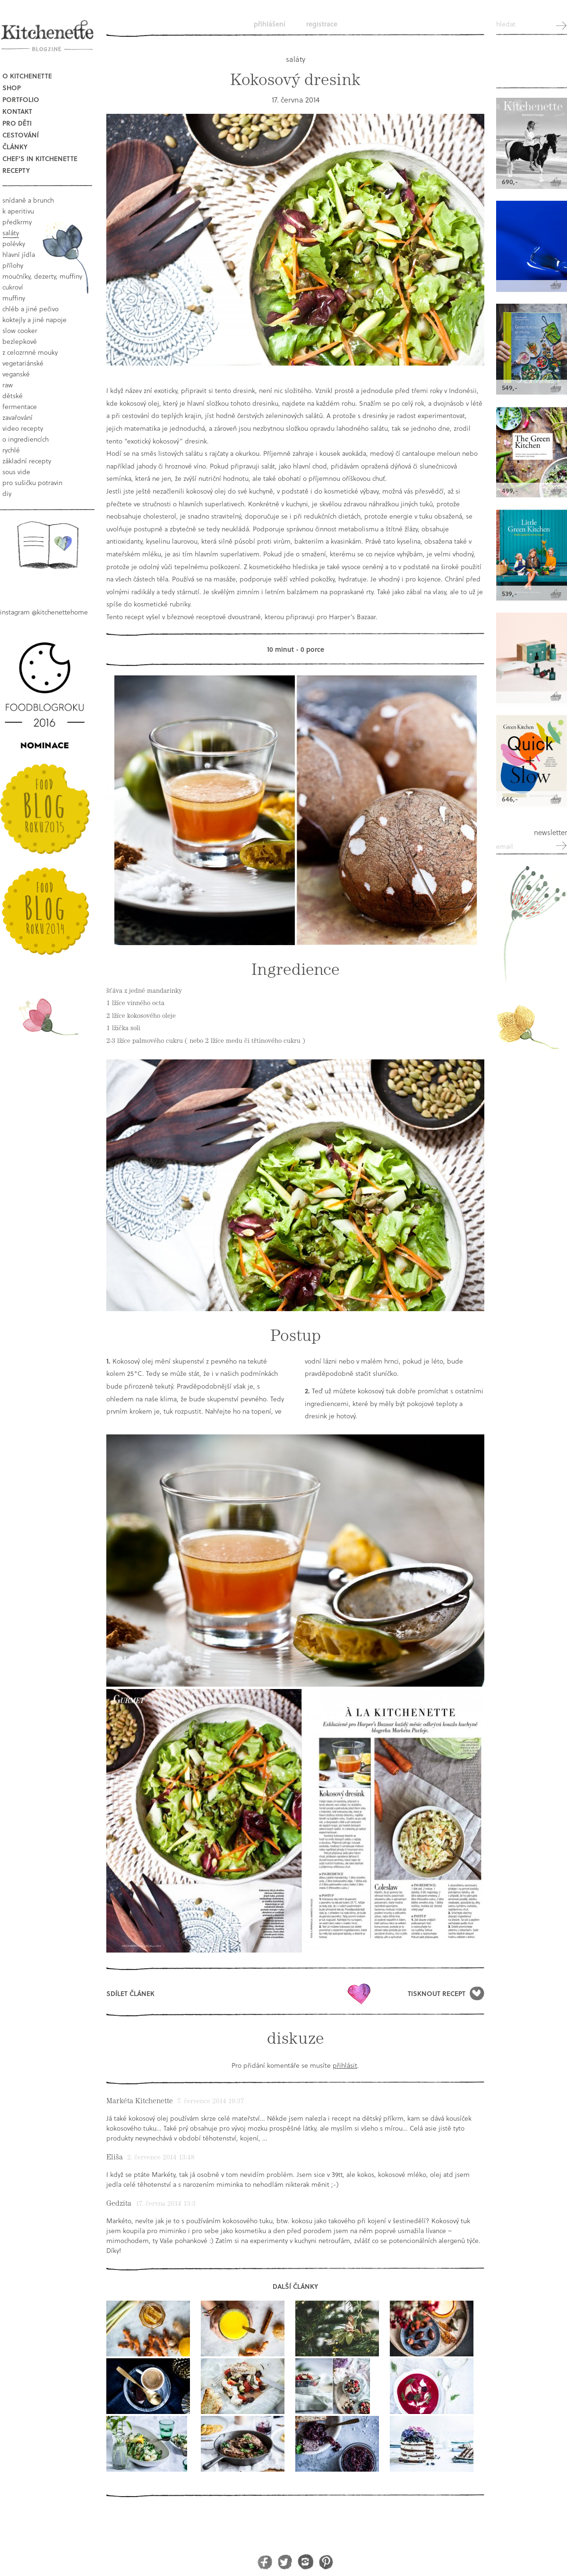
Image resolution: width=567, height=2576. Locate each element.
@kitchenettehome (60, 612)
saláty (10, 233)
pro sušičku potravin (32, 482)
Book (47, 544)
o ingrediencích (25, 439)
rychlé (11, 450)
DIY (6, 493)
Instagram (305, 2561)
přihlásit (345, 2065)
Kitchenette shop (531, 66)
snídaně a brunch (28, 200)
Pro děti (17, 123)
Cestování (20, 135)
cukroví (12, 287)
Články (14, 147)
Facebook (265, 2561)
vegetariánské (22, 363)
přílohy (12, 265)
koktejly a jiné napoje (34, 319)
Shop (11, 88)
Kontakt (17, 111)
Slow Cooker (19, 330)
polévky (13, 243)
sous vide (16, 472)
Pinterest (326, 2561)
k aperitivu (18, 211)
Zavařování (17, 417)
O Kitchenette (27, 76)
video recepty (22, 428)
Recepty (16, 170)
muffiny (13, 298)
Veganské (16, 374)
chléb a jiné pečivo (30, 309)
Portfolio (20, 99)
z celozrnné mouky (30, 352)
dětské (12, 396)
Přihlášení (269, 24)
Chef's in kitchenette (39, 158)
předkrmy (17, 222)
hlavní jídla (18, 254)
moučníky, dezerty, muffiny (42, 276)
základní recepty (26, 461)
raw (7, 385)
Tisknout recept (436, 1993)
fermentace (19, 406)
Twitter (285, 2561)
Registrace (321, 24)
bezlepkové (19, 341)
